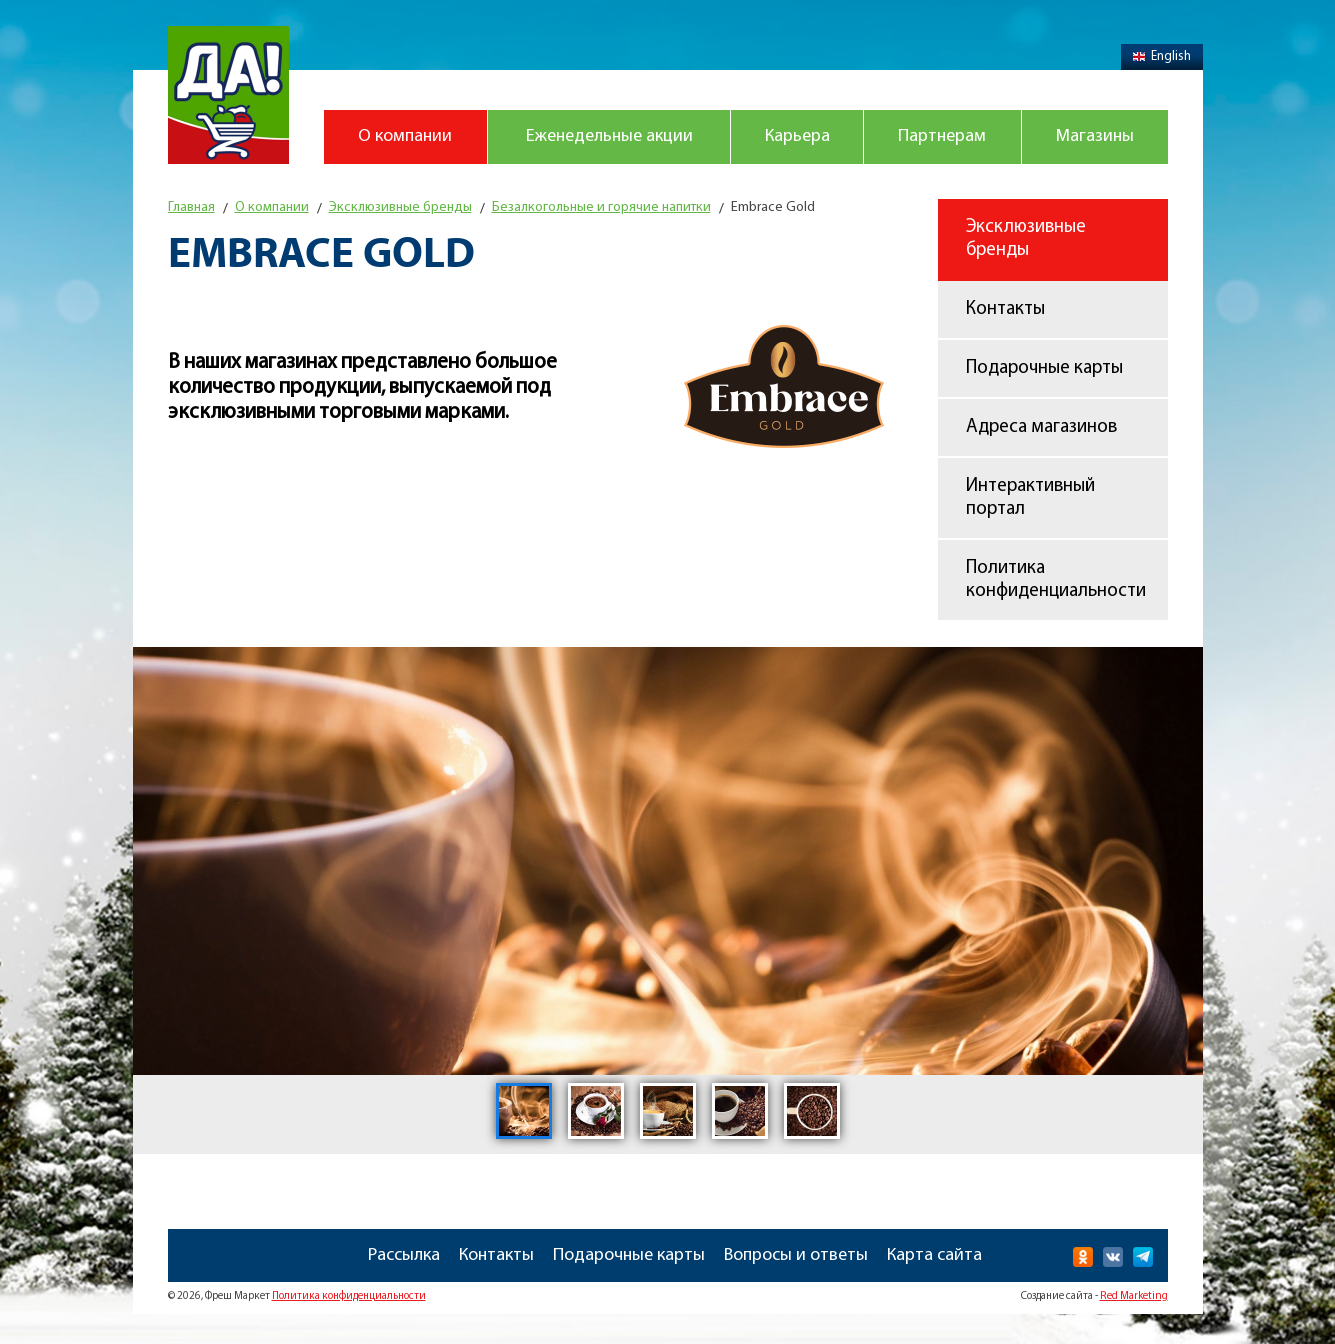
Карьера (797, 136)
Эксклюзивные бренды (1026, 239)
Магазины (1095, 136)
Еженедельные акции (609, 136)
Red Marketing (1134, 1296)
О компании (405, 136)
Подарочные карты (1044, 368)
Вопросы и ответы (796, 1255)
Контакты (1005, 309)
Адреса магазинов (1041, 427)
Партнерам (942, 136)
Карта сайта (934, 1255)
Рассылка (404, 1255)
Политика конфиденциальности (1056, 580)
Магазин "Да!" (228, 95)
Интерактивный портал (1030, 498)
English (1162, 56)
